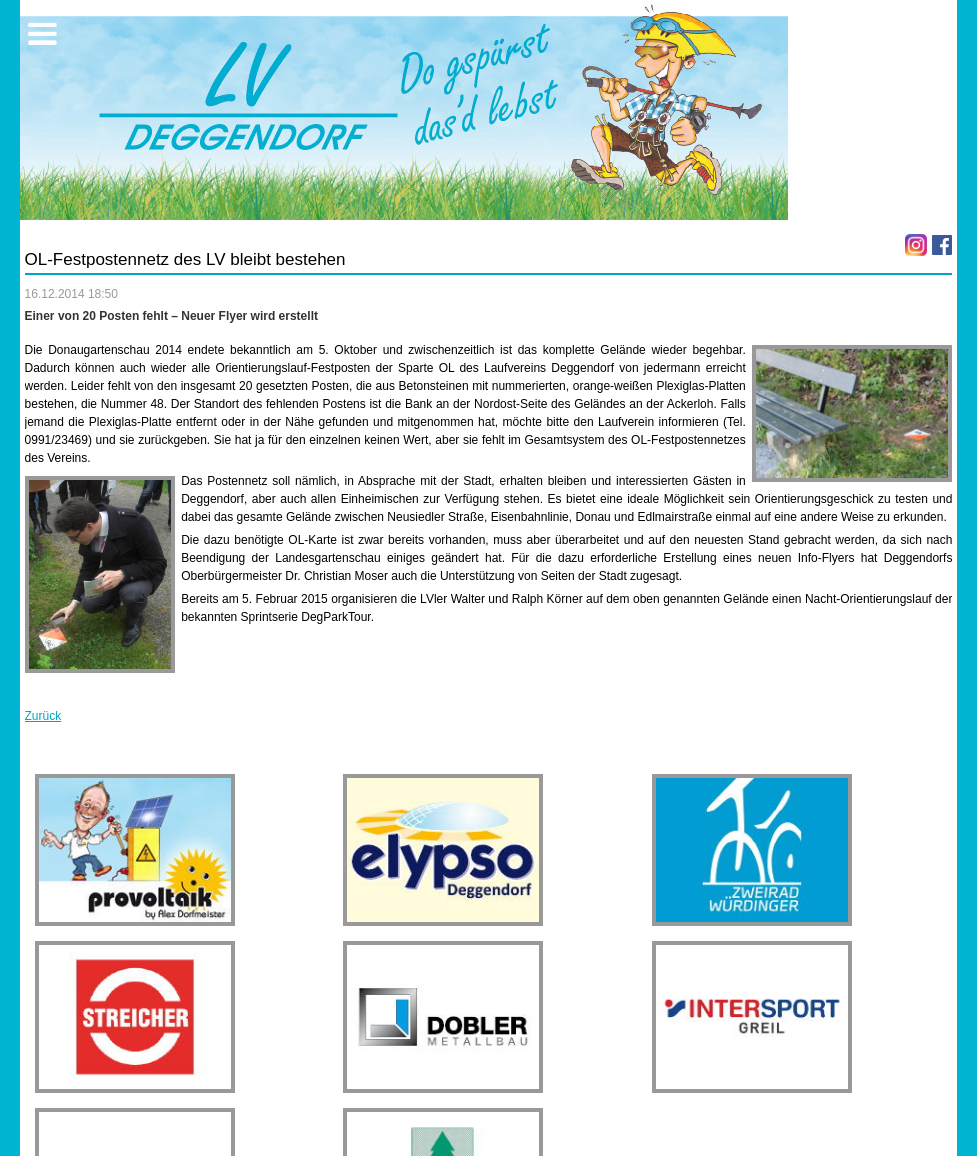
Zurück (43, 716)
